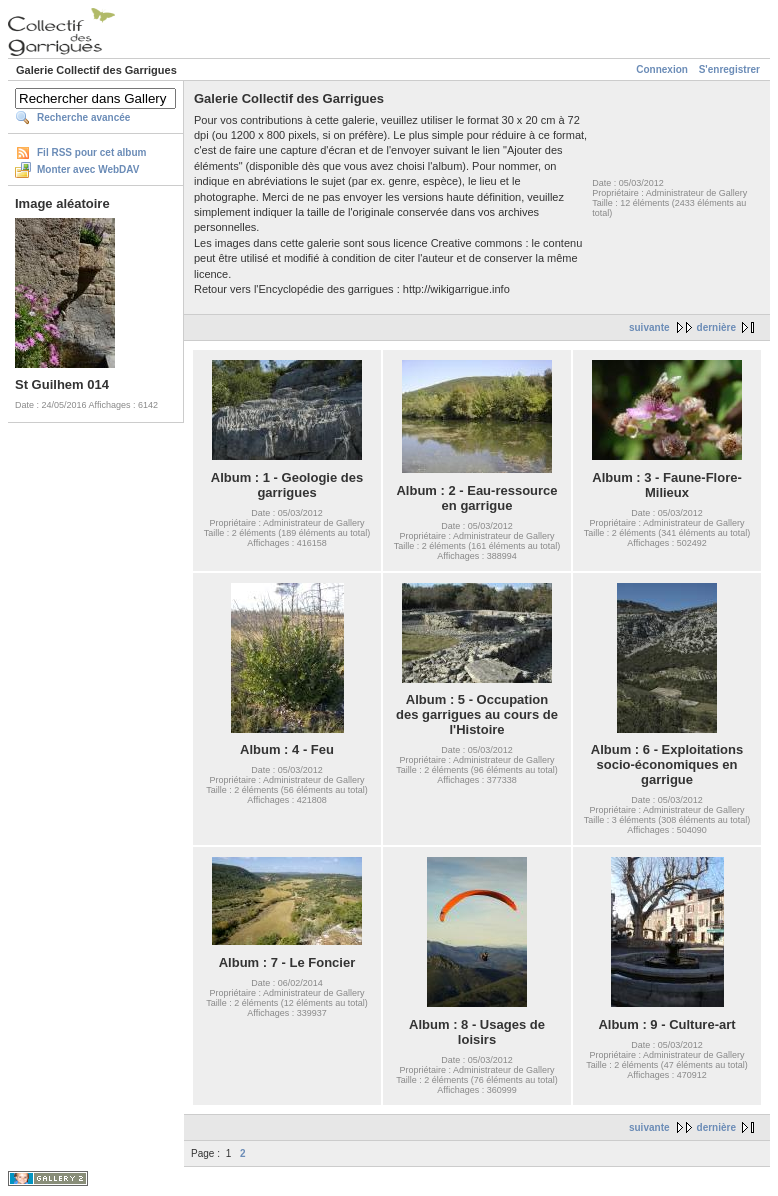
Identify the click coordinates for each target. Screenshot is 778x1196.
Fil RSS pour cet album (91, 152)
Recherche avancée (83, 117)
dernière (716, 327)
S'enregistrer (729, 69)
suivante (649, 327)
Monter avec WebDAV (88, 169)
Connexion (662, 69)
